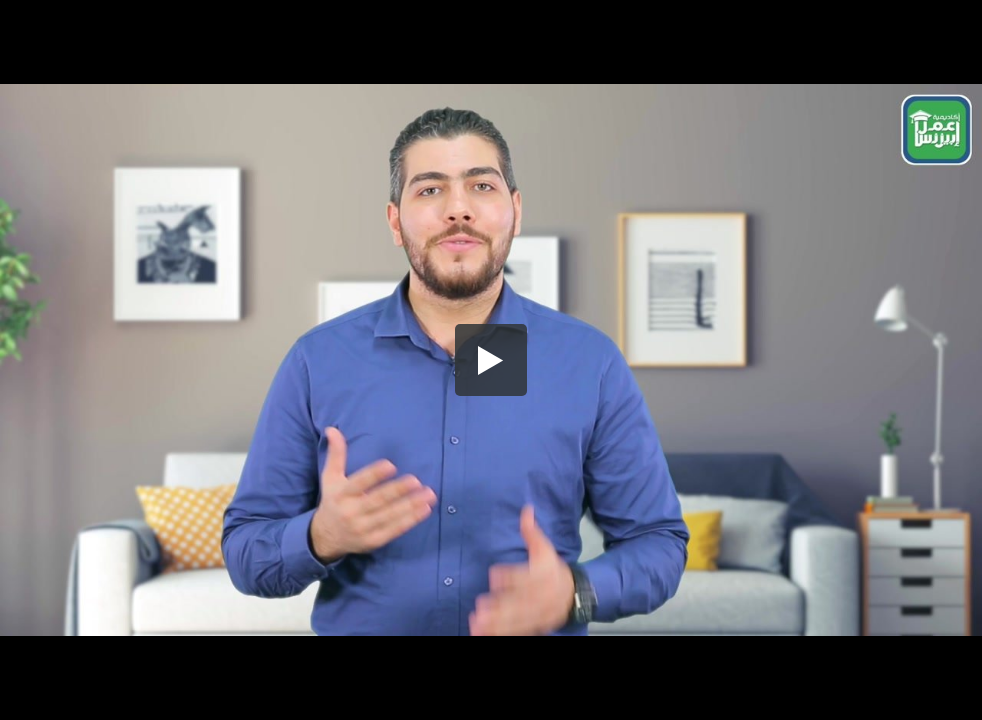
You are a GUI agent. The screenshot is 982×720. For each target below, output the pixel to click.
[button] (491, 360)
